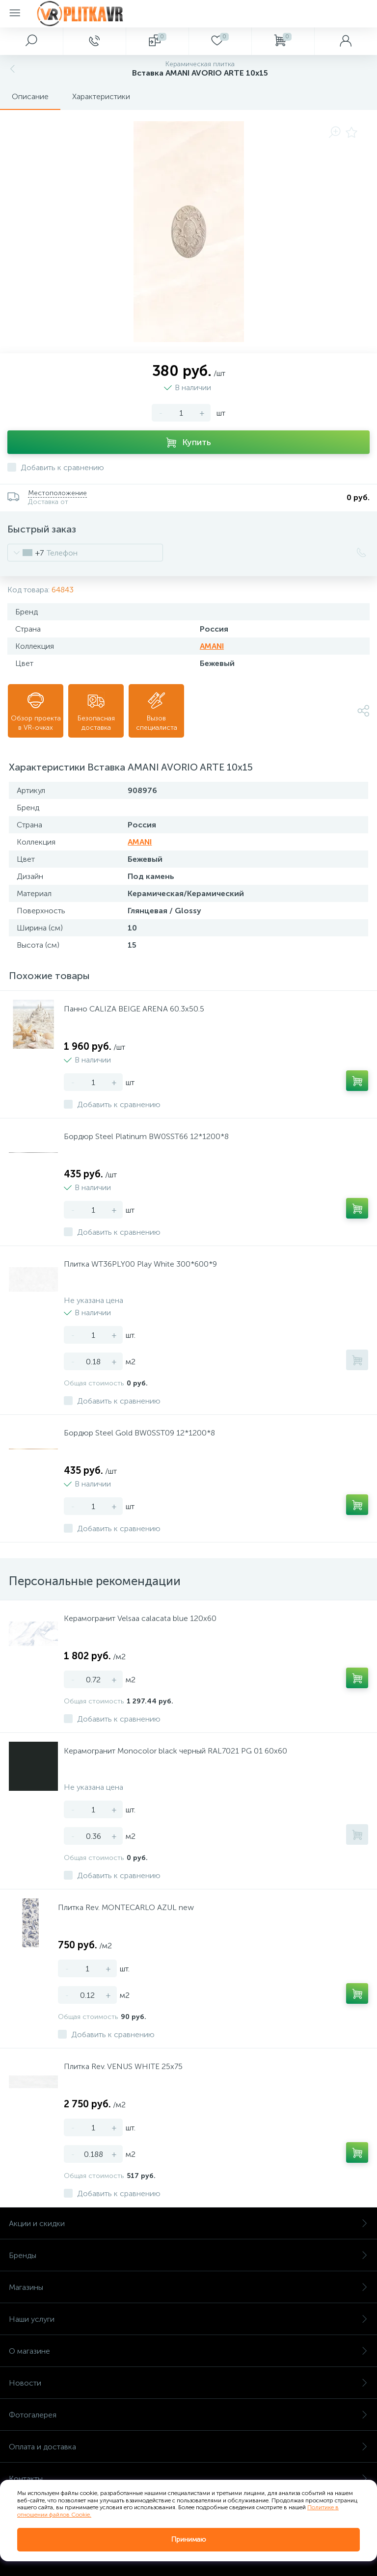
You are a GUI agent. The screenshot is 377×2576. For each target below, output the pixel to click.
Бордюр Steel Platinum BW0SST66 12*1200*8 (146, 1136)
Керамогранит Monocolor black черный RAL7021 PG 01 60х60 (175, 1750)
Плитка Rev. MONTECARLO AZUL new (126, 1907)
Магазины (188, 2287)
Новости (188, 2383)
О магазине (188, 2351)
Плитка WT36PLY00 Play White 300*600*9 (140, 1264)
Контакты (188, 2478)
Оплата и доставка (188, 2446)
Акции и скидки (188, 2223)
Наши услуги (188, 2319)
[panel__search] (31, 41)
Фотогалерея (188, 2414)
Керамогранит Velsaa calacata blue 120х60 (140, 1618)
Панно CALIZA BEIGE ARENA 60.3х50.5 (134, 1008)
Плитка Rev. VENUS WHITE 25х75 (123, 2066)
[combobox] (26, 552)
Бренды (188, 2255)
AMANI (212, 646)
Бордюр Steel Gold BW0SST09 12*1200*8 (139, 1432)
